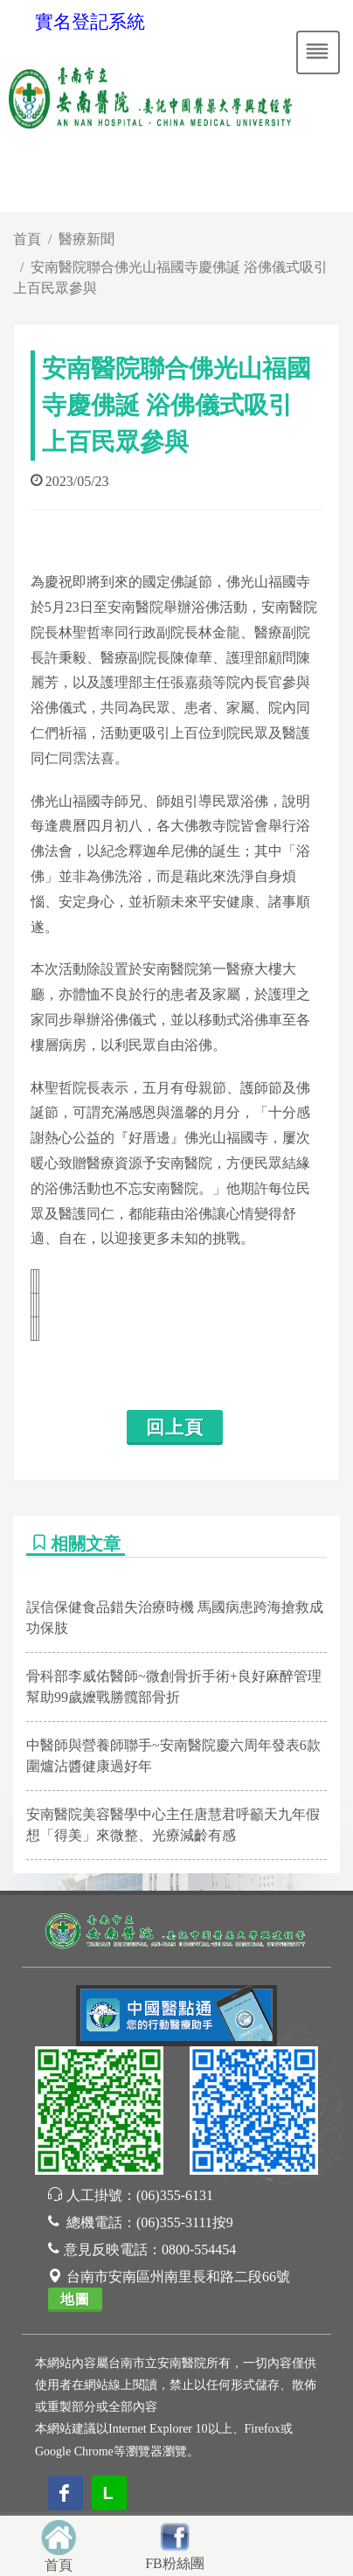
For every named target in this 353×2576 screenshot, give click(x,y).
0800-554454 (199, 2249)
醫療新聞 (86, 239)
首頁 (27, 239)
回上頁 (175, 1427)
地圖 (75, 2299)
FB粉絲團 (174, 2563)
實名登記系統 (90, 21)
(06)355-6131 (174, 2195)
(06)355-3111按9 (184, 2222)
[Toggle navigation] (318, 52)
